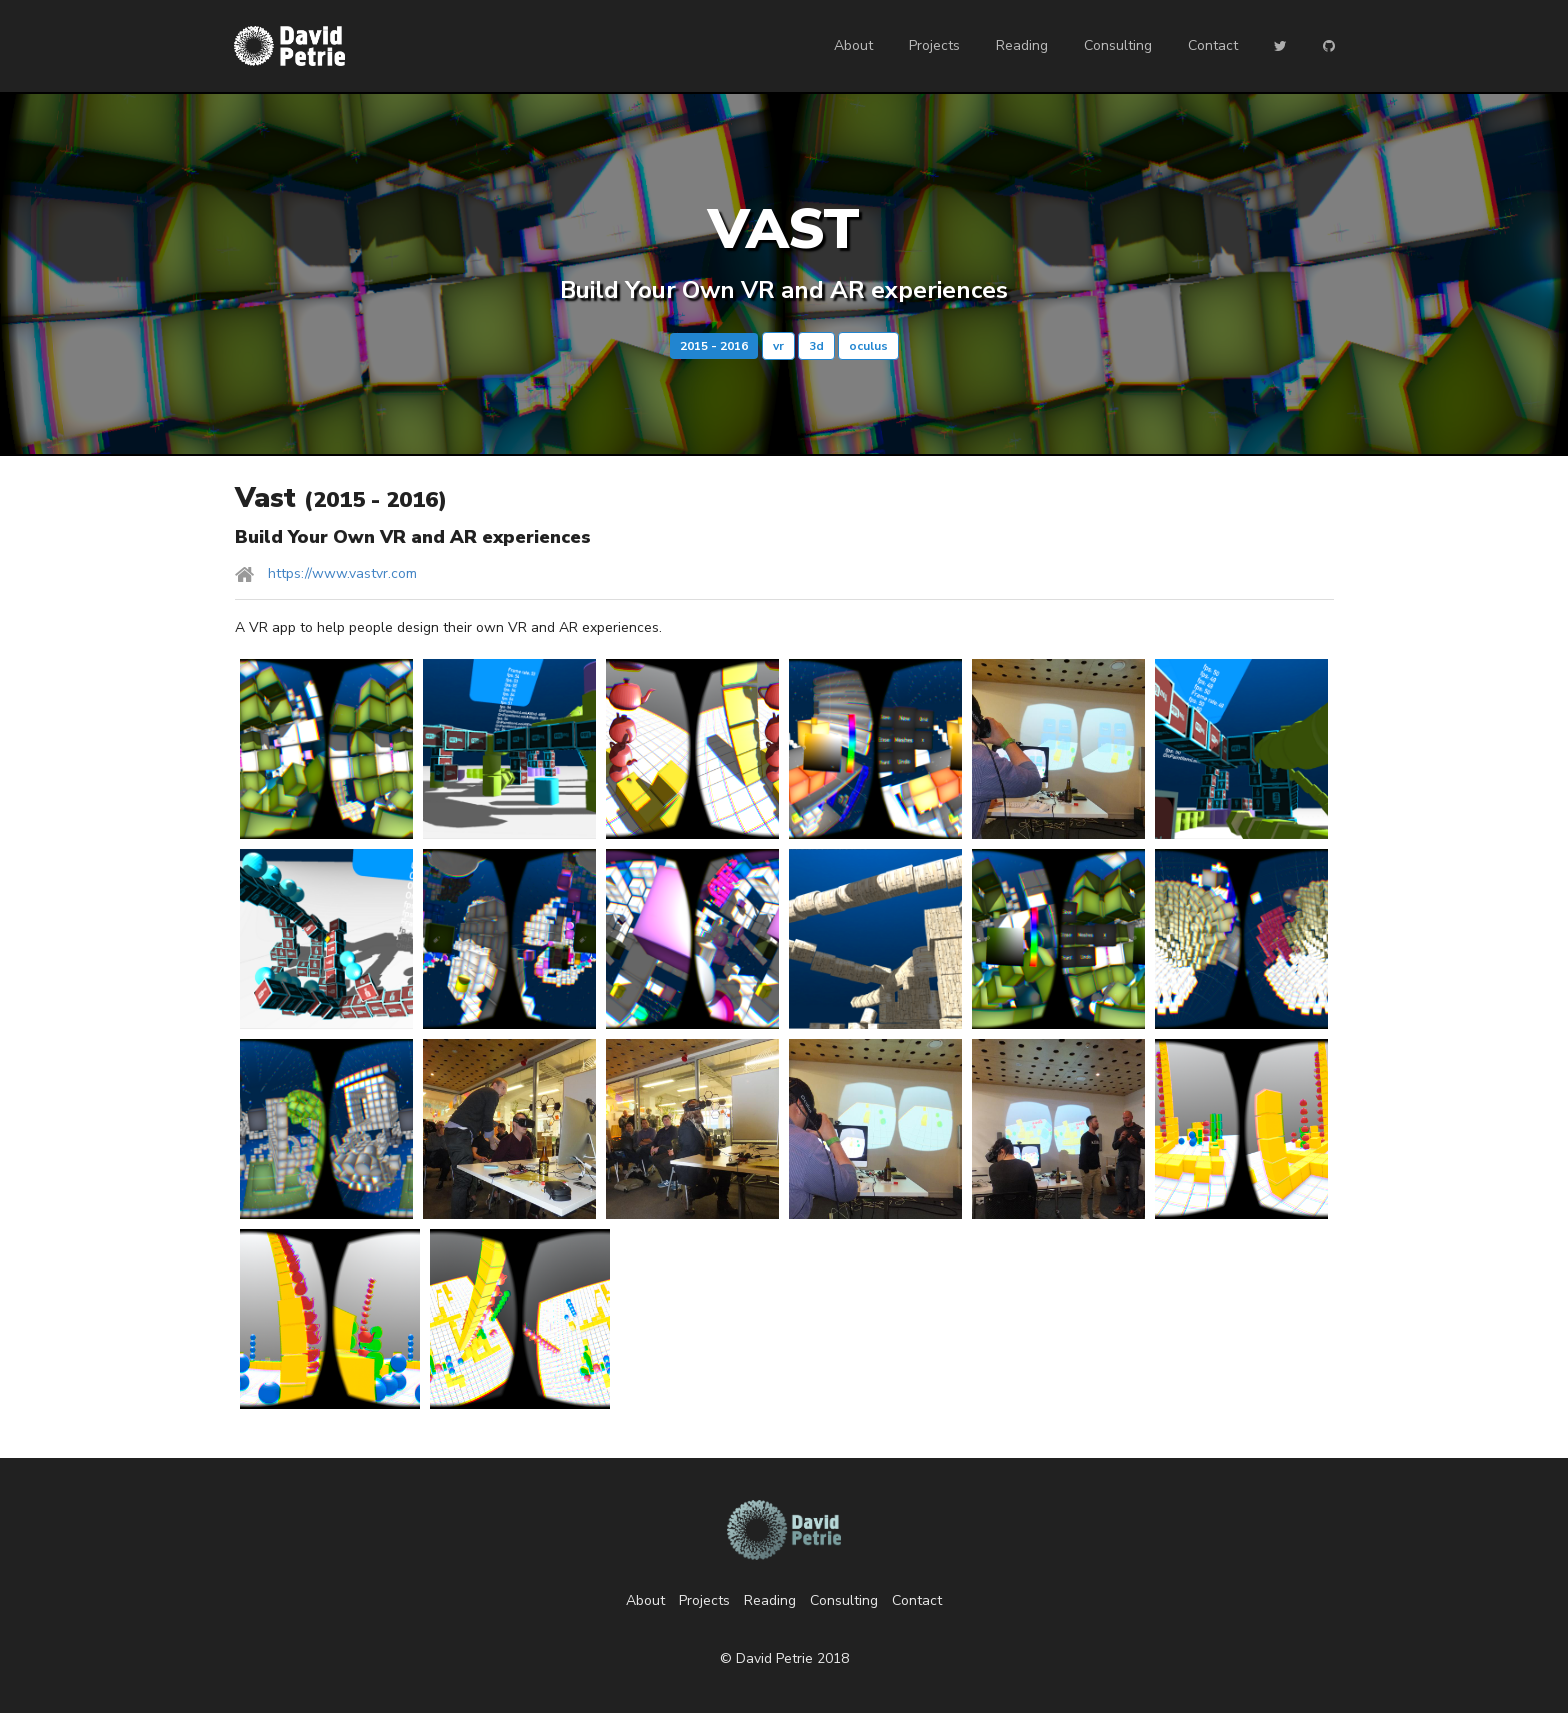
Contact (1213, 45)
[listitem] (784, 574)
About (853, 45)
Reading (1022, 45)
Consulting (1118, 45)
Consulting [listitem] (844, 1600)
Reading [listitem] (770, 1600)
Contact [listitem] (917, 1600)
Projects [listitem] (704, 1600)
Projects (934, 45)
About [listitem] (645, 1600)
